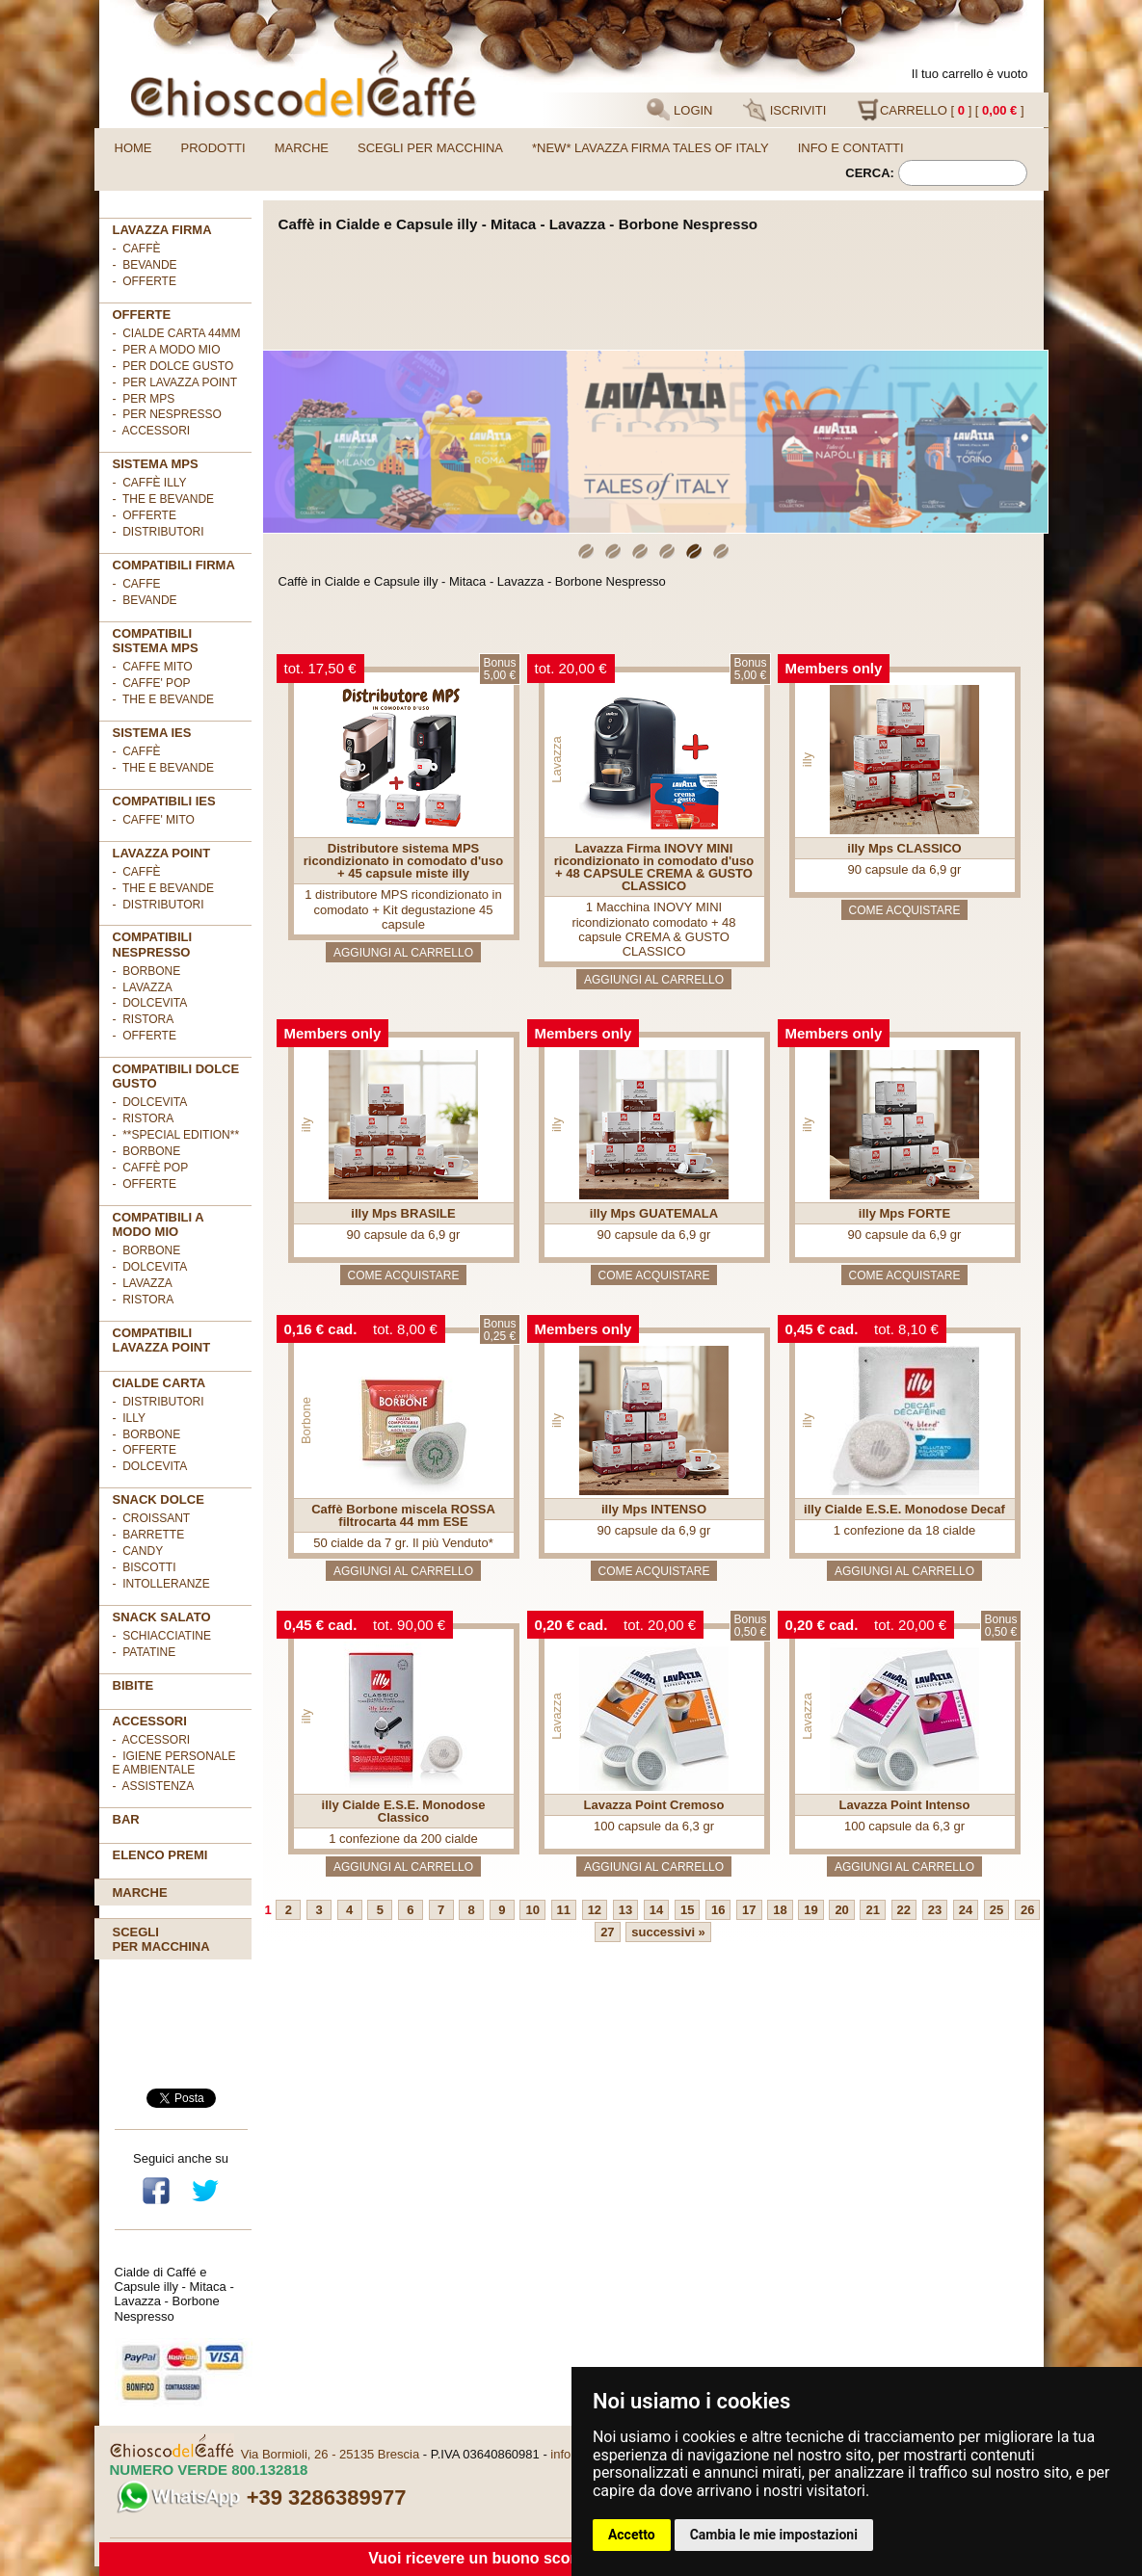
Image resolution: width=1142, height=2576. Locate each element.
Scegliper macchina (161, 1939)
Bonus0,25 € (499, 1330)
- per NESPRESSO (167, 414)
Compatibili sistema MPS (156, 640)
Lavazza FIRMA (162, 230)
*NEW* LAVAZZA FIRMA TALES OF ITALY (650, 148)
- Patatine (144, 1652)
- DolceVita (150, 1003)
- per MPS (144, 399)
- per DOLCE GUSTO (173, 366)
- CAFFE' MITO (154, 820)
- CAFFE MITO (153, 666)
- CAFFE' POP (152, 683)
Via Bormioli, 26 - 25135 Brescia (330, 2454)
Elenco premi (160, 1855)
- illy (129, 1418)
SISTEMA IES (152, 732)
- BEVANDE (145, 600)
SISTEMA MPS (156, 464)
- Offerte (144, 515)
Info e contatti (851, 148)
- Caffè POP (151, 1167)
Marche (302, 148)
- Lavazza (143, 987)
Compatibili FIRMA (174, 565)
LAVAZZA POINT (162, 853)
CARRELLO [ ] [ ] (940, 109)
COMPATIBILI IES (164, 801)
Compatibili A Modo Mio (158, 1224)
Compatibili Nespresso (153, 944)
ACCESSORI (150, 1721)
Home (133, 148)
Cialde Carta (159, 1383)
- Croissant (152, 1518)
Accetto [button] (631, 2534)
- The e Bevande (164, 499)
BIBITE (133, 1685)
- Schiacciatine (162, 1636)
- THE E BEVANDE (164, 699)
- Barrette (149, 1534)
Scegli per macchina (430, 148)
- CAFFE (137, 584)
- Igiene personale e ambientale (174, 1762)
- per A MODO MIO (167, 349)
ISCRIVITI (784, 109)
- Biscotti (144, 1567)
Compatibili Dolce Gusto (176, 1076)
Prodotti (213, 148)
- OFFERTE (144, 281)
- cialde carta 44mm (177, 333)
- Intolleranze (161, 1583)
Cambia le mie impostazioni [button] (774, 2534)
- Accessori (152, 1740)
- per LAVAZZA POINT (175, 382)
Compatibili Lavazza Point (162, 1340)
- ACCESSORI (152, 430)
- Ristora (143, 1019)
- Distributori (158, 532)
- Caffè (137, 248)
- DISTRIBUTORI (158, 1401)
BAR (126, 1819)
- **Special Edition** (176, 1135)
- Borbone (147, 971)
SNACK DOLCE (158, 1499)
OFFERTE (142, 314)
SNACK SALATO (162, 1617)
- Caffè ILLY (150, 482)
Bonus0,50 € (749, 1626)
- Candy (138, 1551)
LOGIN (679, 109)
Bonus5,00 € (499, 669)
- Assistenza (154, 1786)
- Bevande (145, 265)
